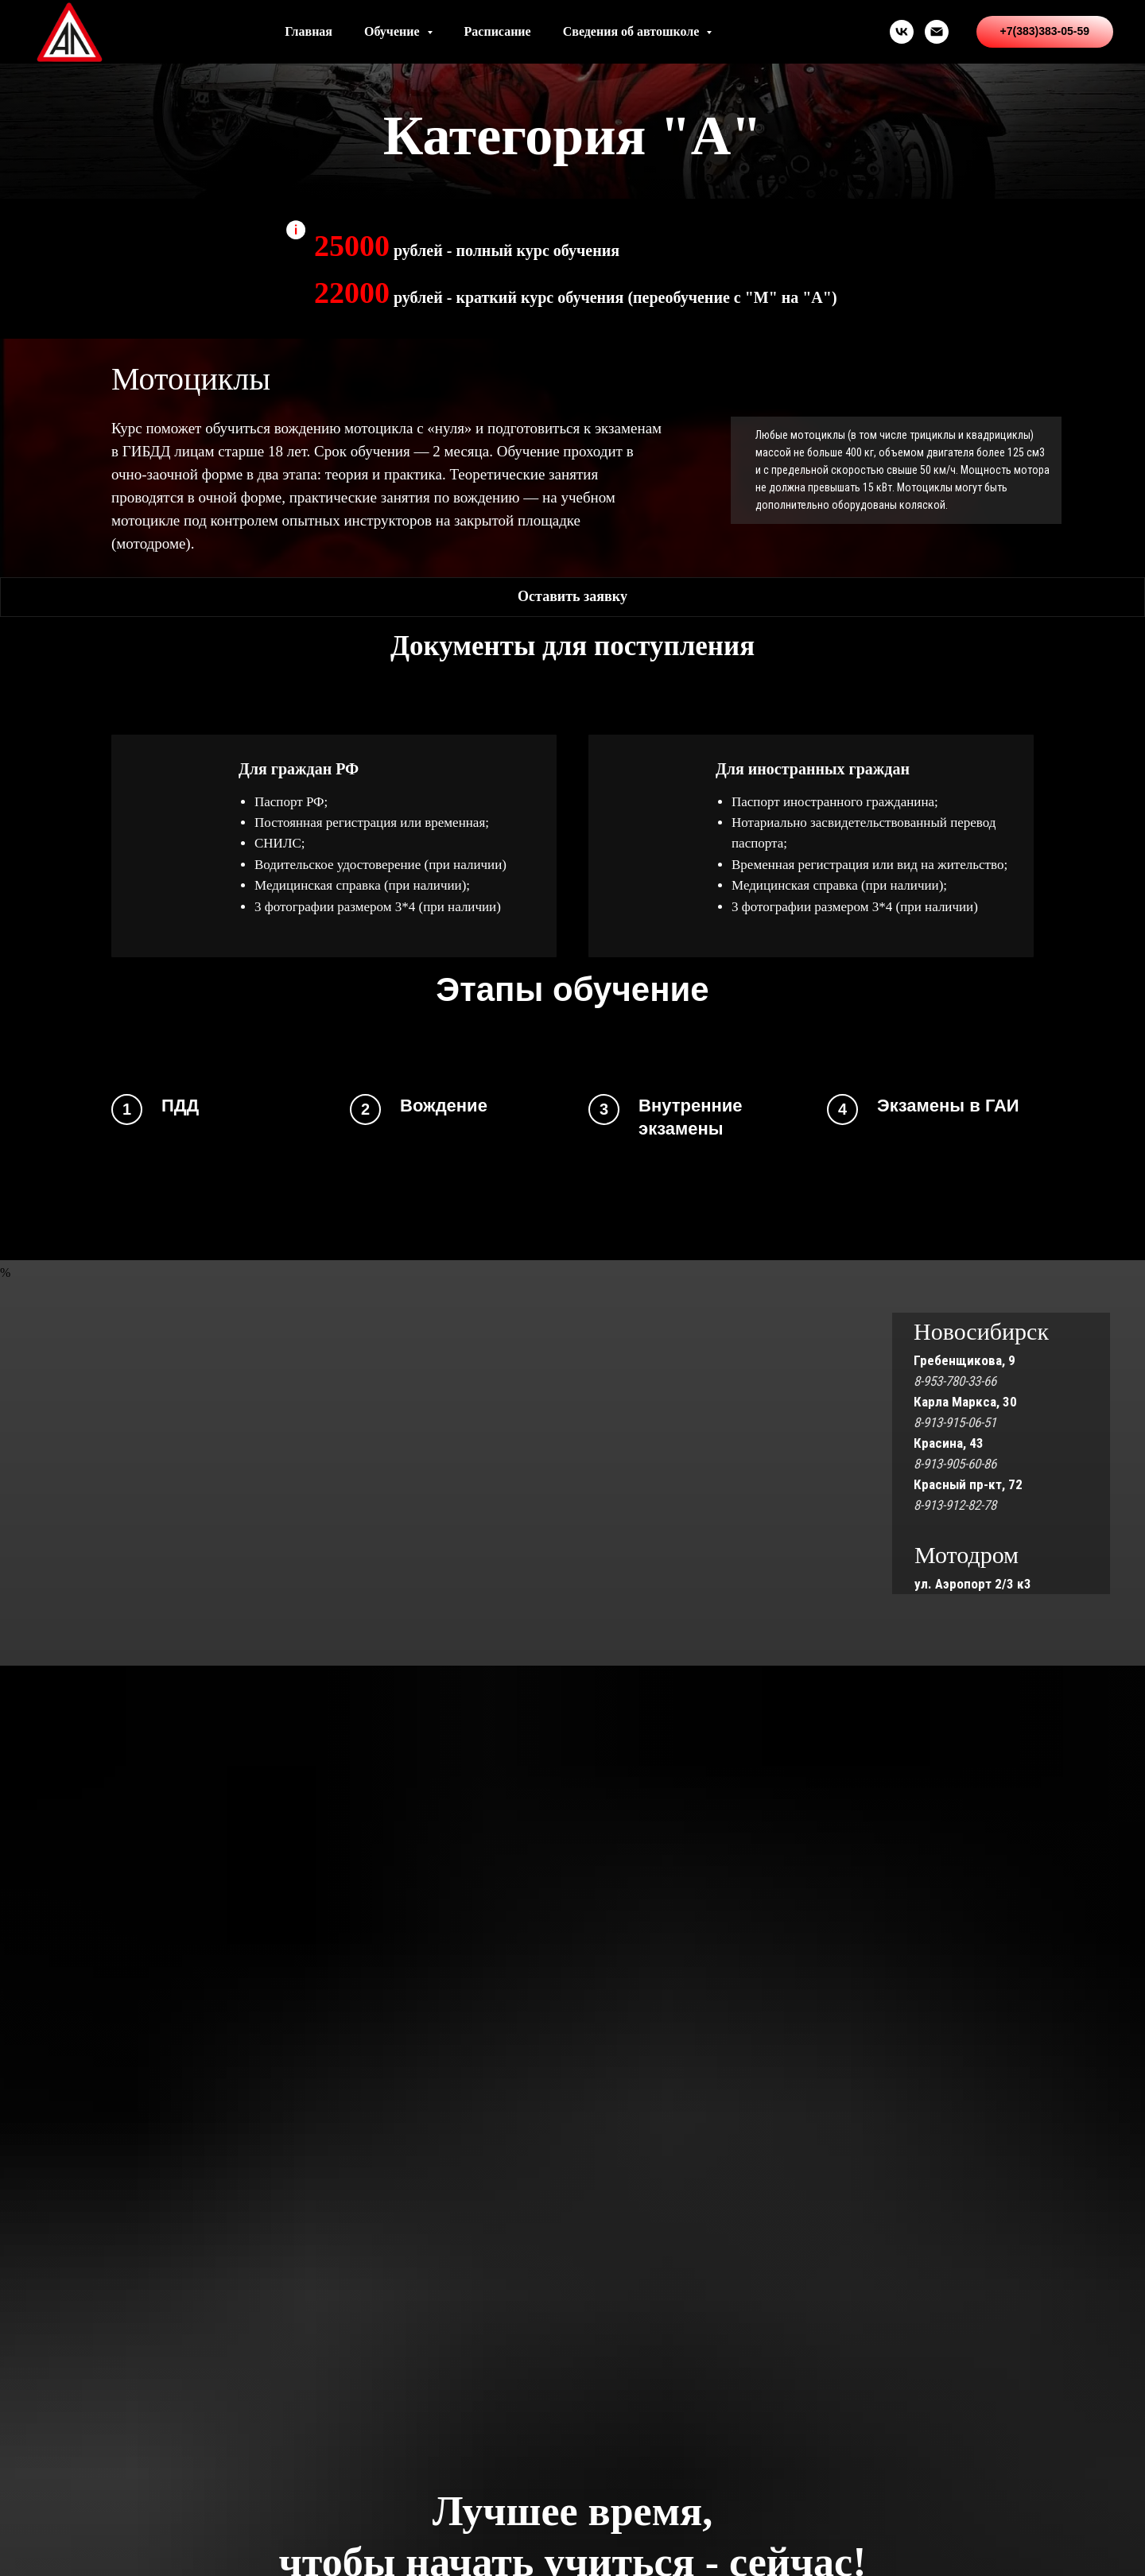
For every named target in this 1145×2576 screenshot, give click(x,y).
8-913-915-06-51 (955, 1422)
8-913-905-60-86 (955, 1464)
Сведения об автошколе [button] (633, 31)
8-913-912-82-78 (955, 1505)
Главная (308, 31)
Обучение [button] (393, 31)
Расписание (497, 31)
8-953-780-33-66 (955, 1381)
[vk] (902, 32)
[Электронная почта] (937, 32)
